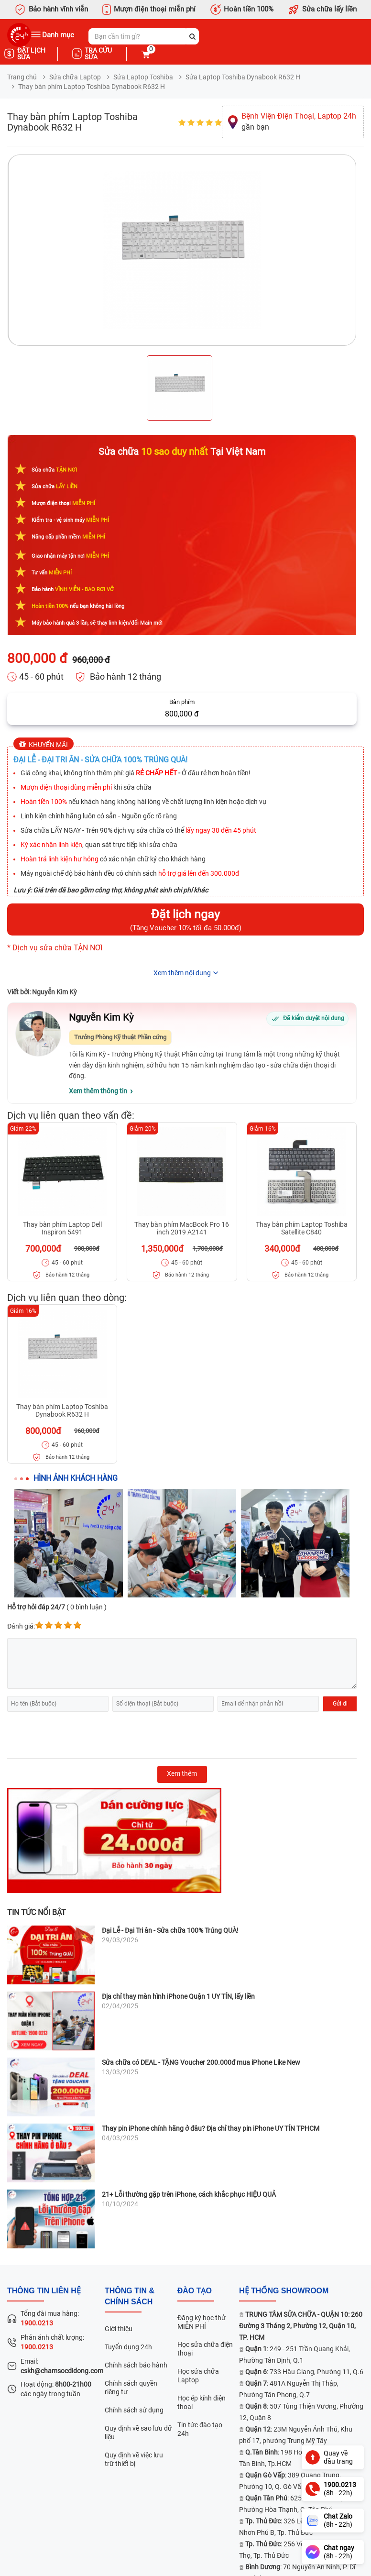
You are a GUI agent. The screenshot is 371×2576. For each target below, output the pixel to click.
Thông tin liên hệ (44, 2291)
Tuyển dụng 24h (128, 2347)
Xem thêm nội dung (182, 973)
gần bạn (298, 121)
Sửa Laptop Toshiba (143, 77)
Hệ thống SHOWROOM (283, 2291)
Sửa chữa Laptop (75, 77)
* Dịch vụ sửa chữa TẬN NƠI (54, 947)
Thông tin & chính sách (129, 2296)
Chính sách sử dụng (134, 2410)
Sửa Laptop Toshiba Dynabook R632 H (243, 77)
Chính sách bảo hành (136, 2365)
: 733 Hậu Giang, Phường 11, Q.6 (304, 2372)
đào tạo (194, 2291)
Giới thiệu (118, 2329)
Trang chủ (22, 77)
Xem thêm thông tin (98, 1091)
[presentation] (80, 1735)
